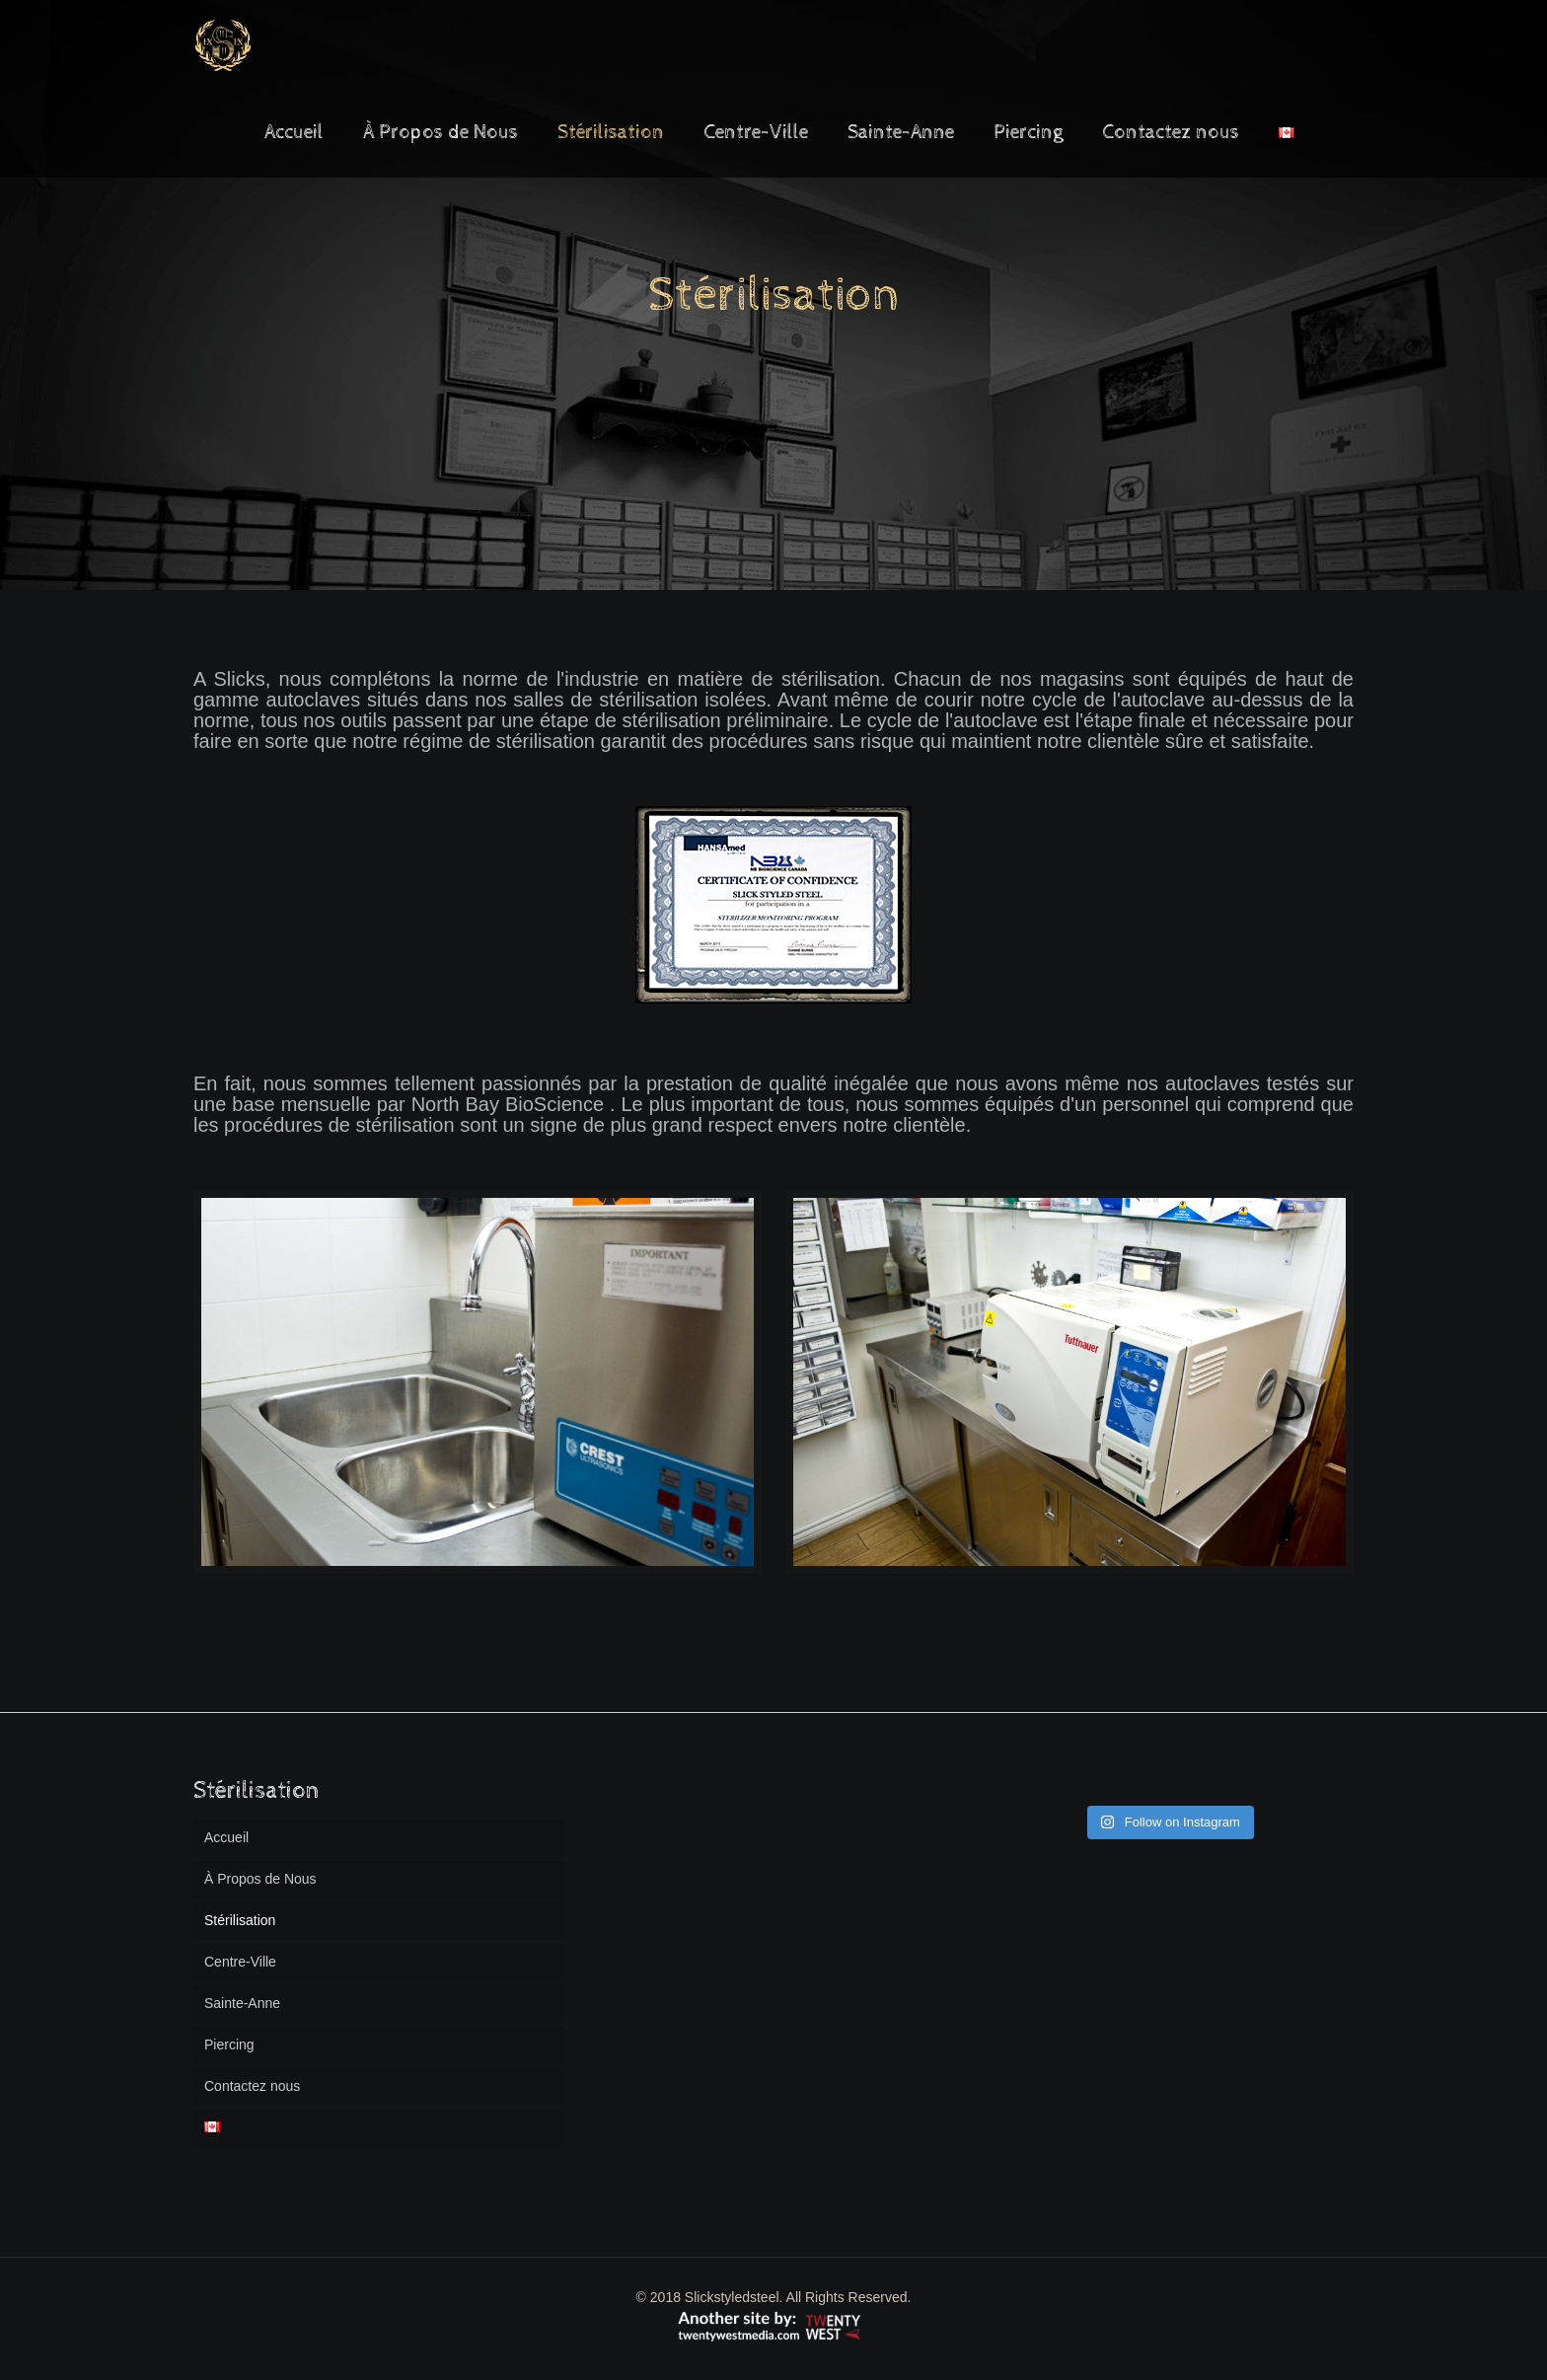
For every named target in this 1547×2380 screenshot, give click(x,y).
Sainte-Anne (242, 2003)
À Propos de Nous (260, 1879)
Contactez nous (252, 2086)
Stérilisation (239, 1920)
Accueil (226, 1837)
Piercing (229, 2044)
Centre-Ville (240, 1962)
